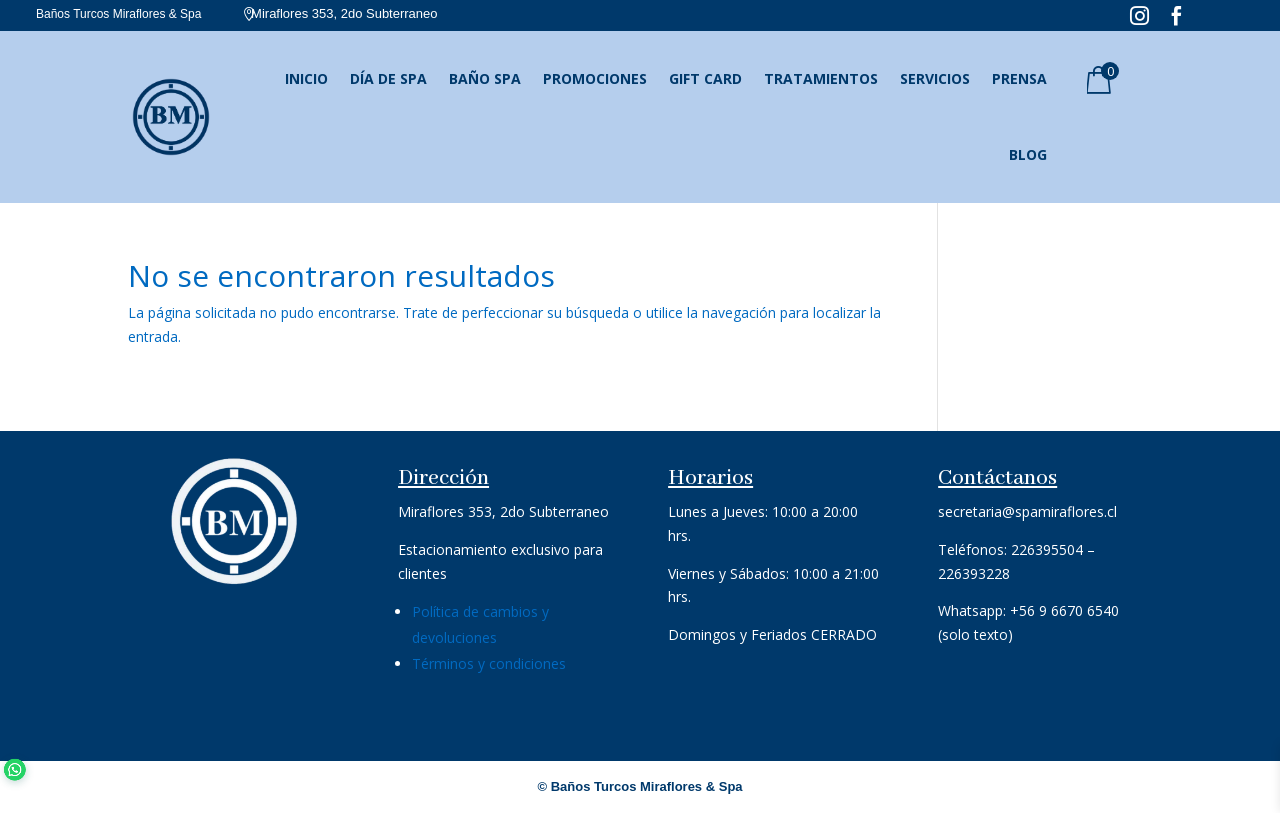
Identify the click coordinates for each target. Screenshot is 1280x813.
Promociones (595, 78)
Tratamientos (821, 78)
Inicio (306, 78)
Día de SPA (388, 78)
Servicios (935, 78)
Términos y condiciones (489, 663)
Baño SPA (485, 78)
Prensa (1019, 78)
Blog (1028, 154)
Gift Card (705, 78)
